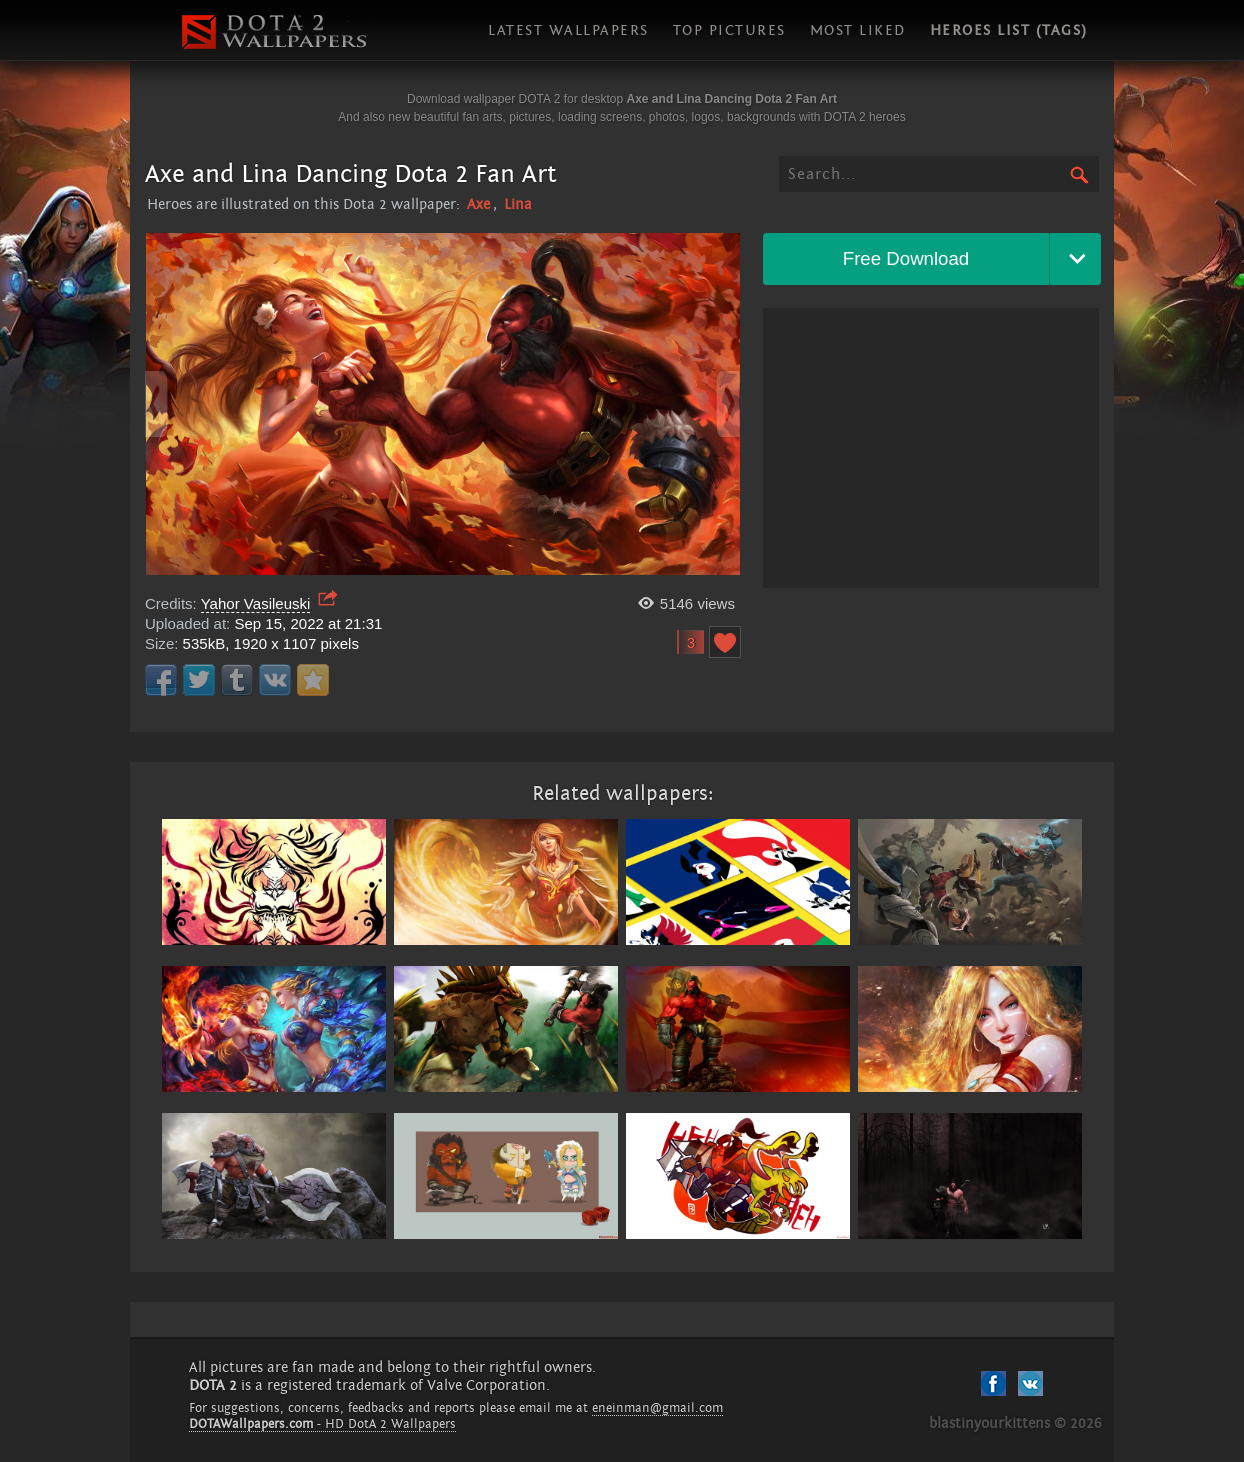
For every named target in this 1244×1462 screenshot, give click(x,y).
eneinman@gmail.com (657, 1408)
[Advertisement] (931, 448)
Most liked (858, 30)
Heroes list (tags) (1009, 30)
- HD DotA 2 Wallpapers (322, 1424)
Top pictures (729, 30)
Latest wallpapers (568, 30)
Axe (478, 204)
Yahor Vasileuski (256, 603)
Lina (518, 204)
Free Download (906, 258)
